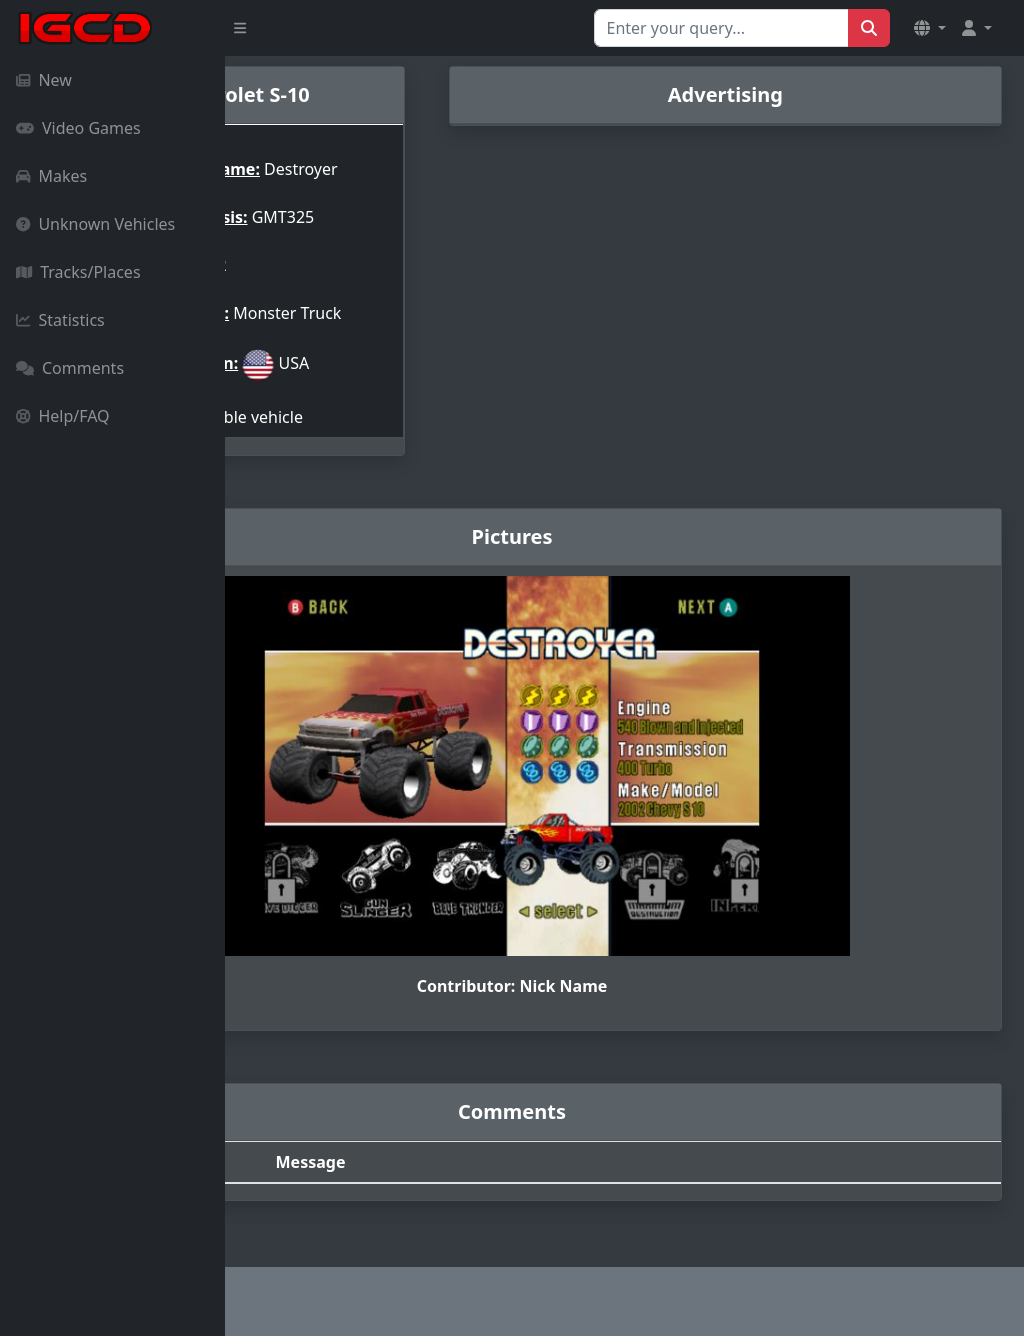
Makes (51, 176)
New (44, 80)
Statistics (60, 320)
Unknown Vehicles (95, 224)
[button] (930, 28)
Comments (70, 368)
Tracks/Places (78, 272)
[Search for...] (721, 28)
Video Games (78, 128)
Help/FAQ (63, 416)
